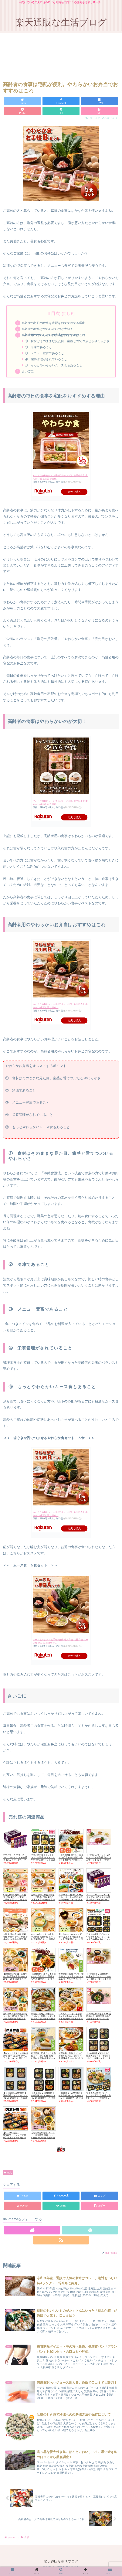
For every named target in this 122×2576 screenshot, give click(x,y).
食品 (8, 2173)
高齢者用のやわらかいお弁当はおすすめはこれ (53, 335)
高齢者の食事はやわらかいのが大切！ (47, 329)
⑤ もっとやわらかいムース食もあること (53, 366)
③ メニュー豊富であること (44, 353)
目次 (55, 313)
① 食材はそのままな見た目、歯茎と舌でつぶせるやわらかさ (67, 341)
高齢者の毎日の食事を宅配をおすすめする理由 (53, 323)
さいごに (28, 372)
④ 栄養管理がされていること (46, 360)
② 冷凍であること (38, 347)
